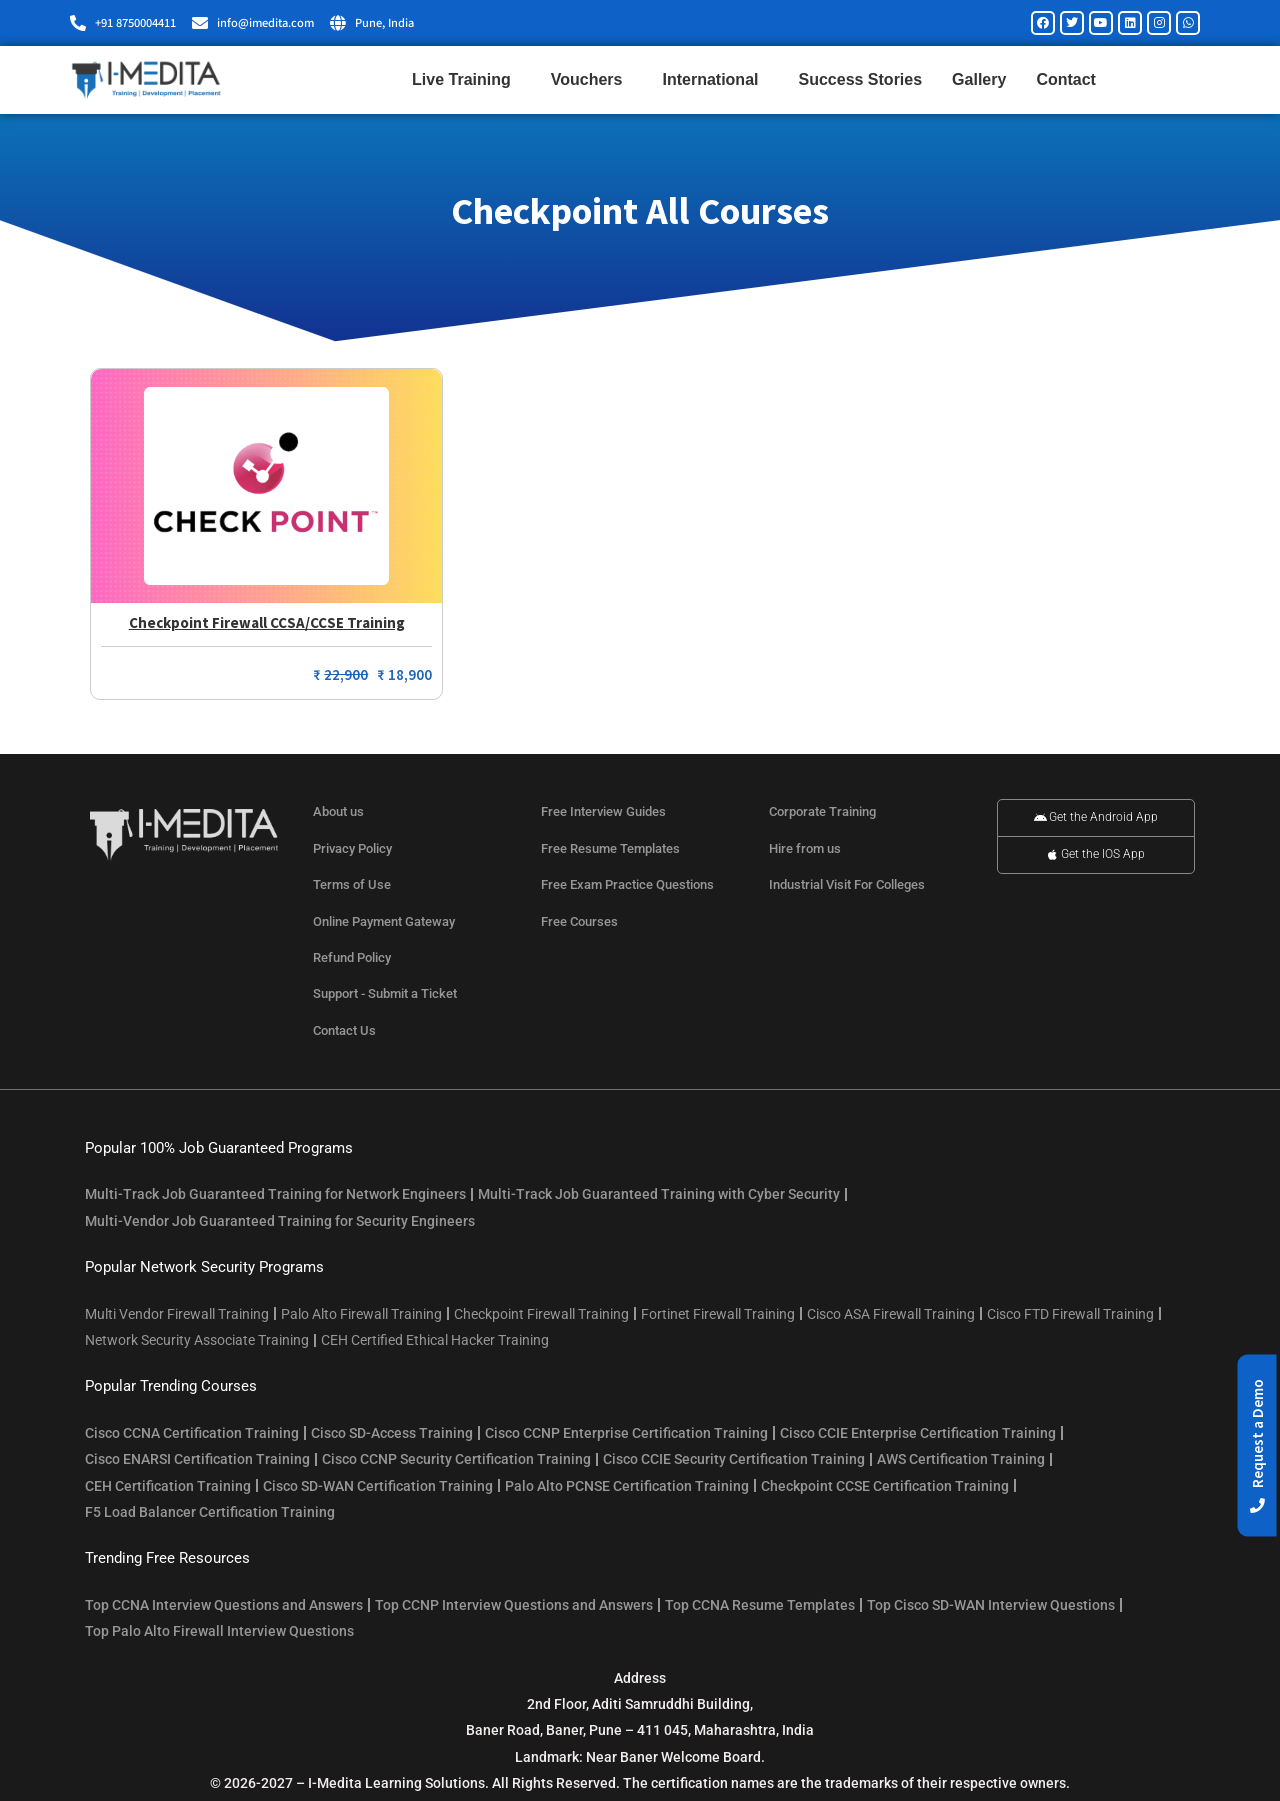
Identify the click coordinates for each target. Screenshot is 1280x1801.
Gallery (979, 79)
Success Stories (860, 79)
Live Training (466, 80)
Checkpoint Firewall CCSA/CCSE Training (267, 622)
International (715, 80)
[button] (1257, 1446)
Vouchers (592, 80)
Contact (1066, 79)
